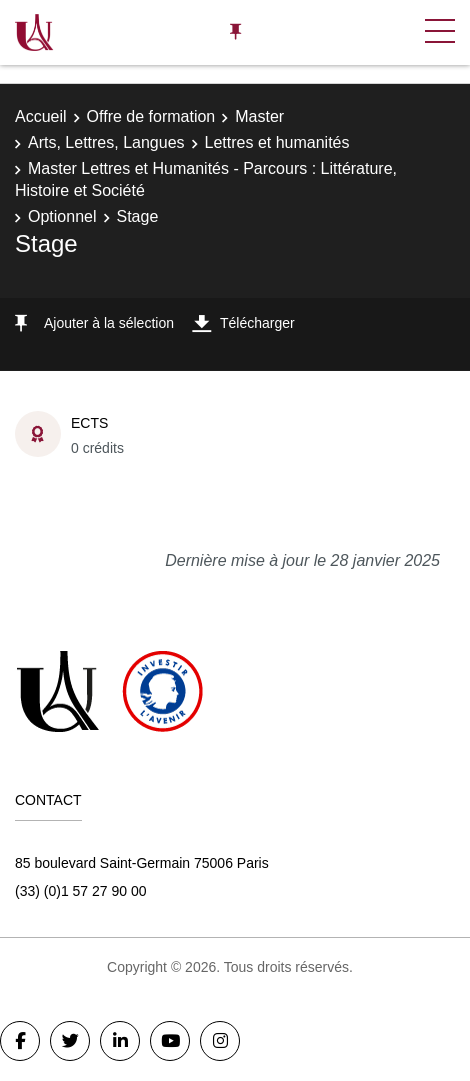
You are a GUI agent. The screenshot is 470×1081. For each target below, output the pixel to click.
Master (259, 116)
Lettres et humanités (277, 142)
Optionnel (62, 216)
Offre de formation (151, 116)
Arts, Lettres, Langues (106, 142)
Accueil (41, 116)
